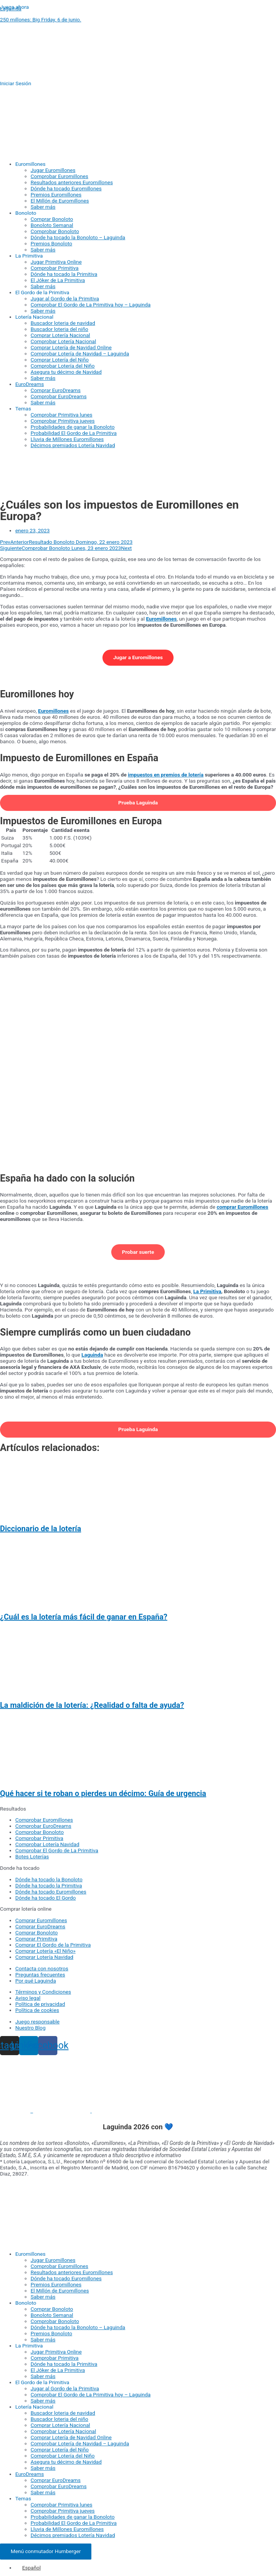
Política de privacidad (40, 2004)
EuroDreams (29, 384)
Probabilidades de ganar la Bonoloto (73, 427)
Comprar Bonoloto (52, 219)
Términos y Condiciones (43, 1992)
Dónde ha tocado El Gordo (45, 1898)
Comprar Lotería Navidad (44, 1957)
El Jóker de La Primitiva (58, 280)
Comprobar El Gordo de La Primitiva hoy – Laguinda (91, 305)
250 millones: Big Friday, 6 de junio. (40, 19)
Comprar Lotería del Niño (60, 360)
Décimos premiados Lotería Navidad (73, 445)
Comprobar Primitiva (54, 268)
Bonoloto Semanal (52, 225)
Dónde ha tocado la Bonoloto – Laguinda (78, 237)
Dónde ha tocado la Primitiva (64, 274)
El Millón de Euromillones (60, 201)
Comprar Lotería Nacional (60, 335)
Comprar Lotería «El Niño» (45, 1951)
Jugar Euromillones (53, 170)
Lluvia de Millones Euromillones (67, 439)
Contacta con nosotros (41, 1968)
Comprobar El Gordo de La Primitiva (56, 1850)
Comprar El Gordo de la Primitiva (53, 1945)
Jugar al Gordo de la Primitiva (65, 298)
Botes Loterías (32, 1856)
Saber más (43, 207)
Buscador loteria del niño (59, 329)
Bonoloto (25, 213)
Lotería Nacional (34, 317)
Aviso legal (28, 1998)
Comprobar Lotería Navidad (47, 1844)
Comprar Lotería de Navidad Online (71, 347)
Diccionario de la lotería (40, 1528)
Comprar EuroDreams (56, 390)
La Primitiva (29, 256)
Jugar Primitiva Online (56, 262)
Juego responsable (37, 2021)
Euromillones (30, 164)
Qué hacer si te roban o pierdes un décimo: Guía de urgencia (103, 1793)
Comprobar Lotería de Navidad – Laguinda (80, 353)
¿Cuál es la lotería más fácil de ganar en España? (83, 1616)
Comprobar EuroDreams (59, 396)
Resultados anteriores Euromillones (72, 182)
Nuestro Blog (30, 2028)
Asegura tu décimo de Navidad (66, 372)
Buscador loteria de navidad (63, 323)
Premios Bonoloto (51, 243)
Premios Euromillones (56, 194)
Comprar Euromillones (41, 1920)
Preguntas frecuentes (40, 1974)
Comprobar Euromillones (59, 176)
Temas (23, 408)
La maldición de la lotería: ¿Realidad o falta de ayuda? (92, 1705)
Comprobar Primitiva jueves (63, 421)
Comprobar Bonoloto (55, 231)
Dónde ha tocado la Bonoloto (49, 1879)
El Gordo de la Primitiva (42, 292)
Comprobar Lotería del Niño (63, 366)
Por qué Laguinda (35, 1981)
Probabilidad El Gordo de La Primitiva (74, 433)
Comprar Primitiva (36, 1939)
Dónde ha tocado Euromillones (66, 188)
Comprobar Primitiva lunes (62, 415)
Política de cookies (37, 2010)
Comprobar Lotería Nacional (63, 341)
